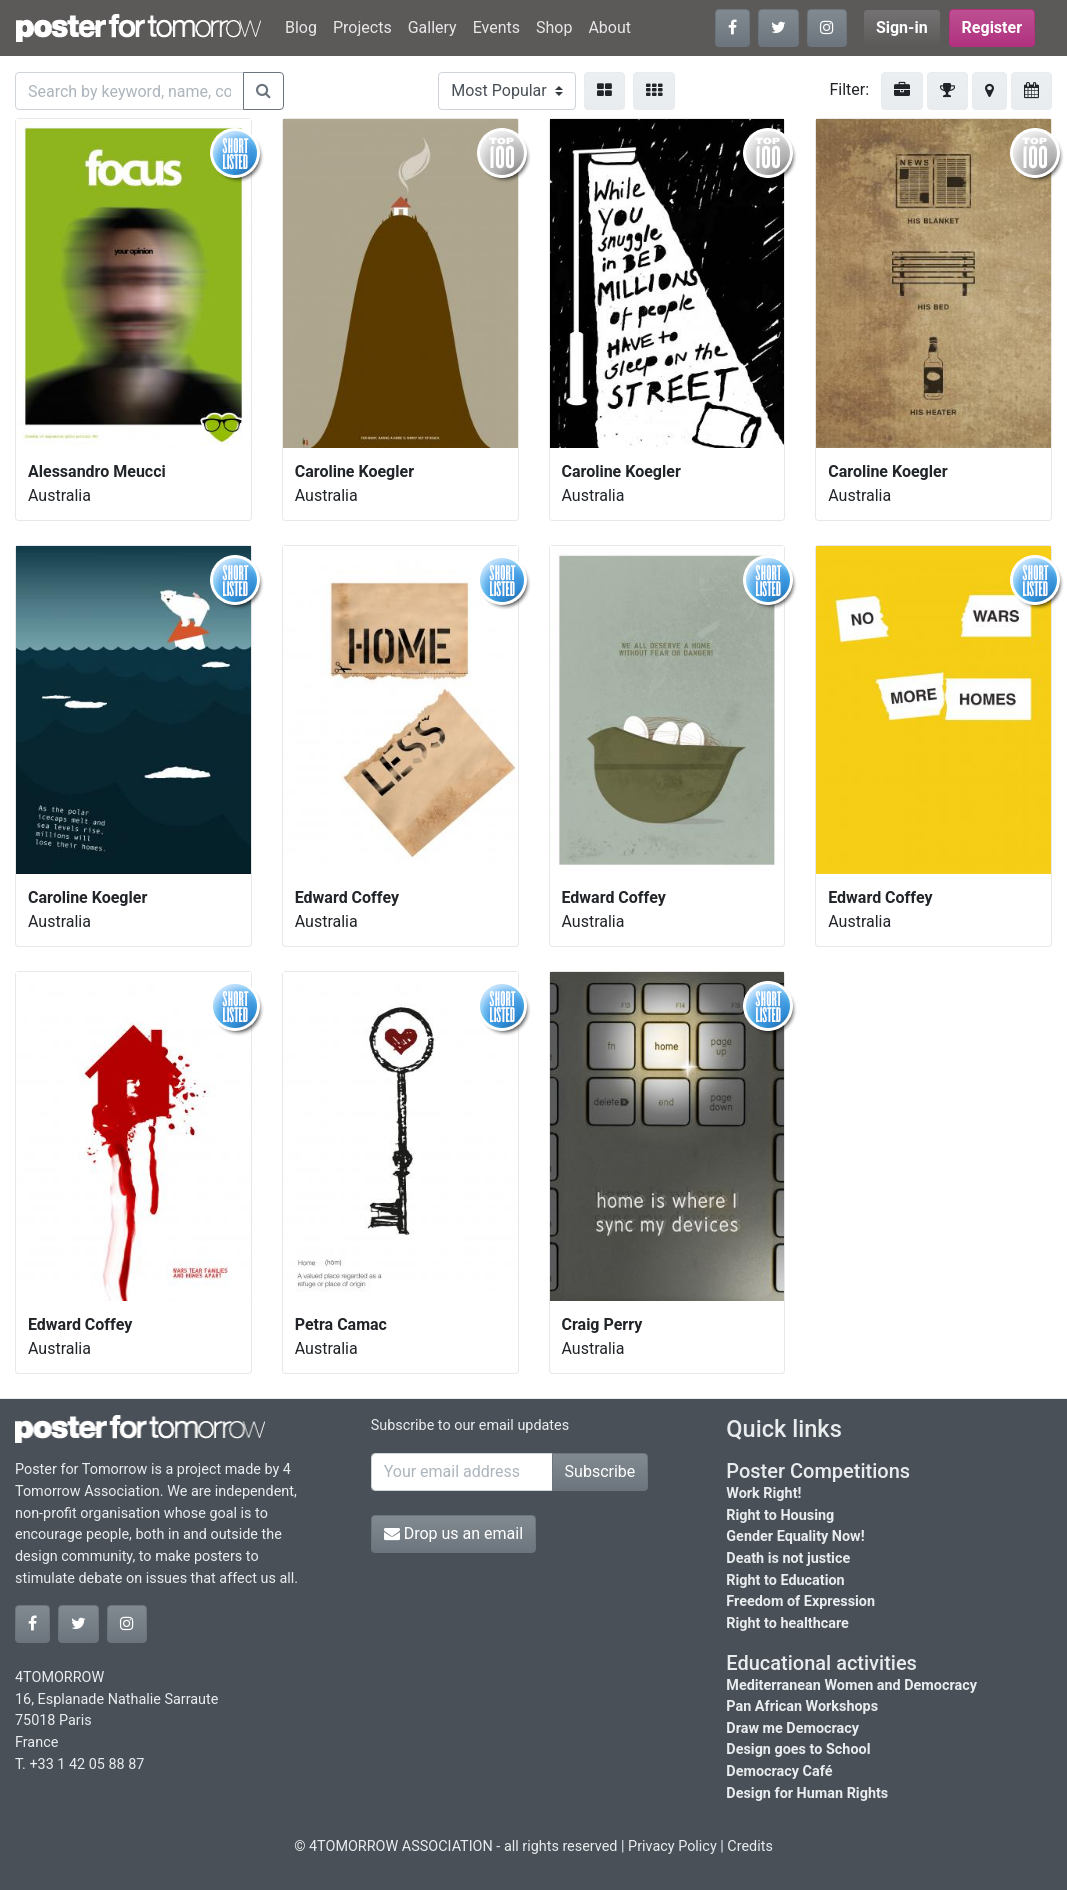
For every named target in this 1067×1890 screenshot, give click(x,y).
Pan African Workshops (802, 1706)
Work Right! (763, 1493)
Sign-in (902, 27)
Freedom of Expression (800, 1601)
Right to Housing (780, 1515)
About (609, 27)
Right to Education (785, 1580)
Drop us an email (453, 1533)
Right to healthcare (787, 1623)
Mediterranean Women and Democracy (851, 1685)
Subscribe (600, 1471)
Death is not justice (788, 1558)
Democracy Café (779, 1771)
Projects (362, 27)
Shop (554, 27)
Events (496, 27)
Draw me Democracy (792, 1728)
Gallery (432, 27)
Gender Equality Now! (795, 1536)
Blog (301, 27)
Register (992, 27)
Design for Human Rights (807, 1793)
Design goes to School (798, 1749)
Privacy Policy (672, 1846)
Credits (750, 1846)
